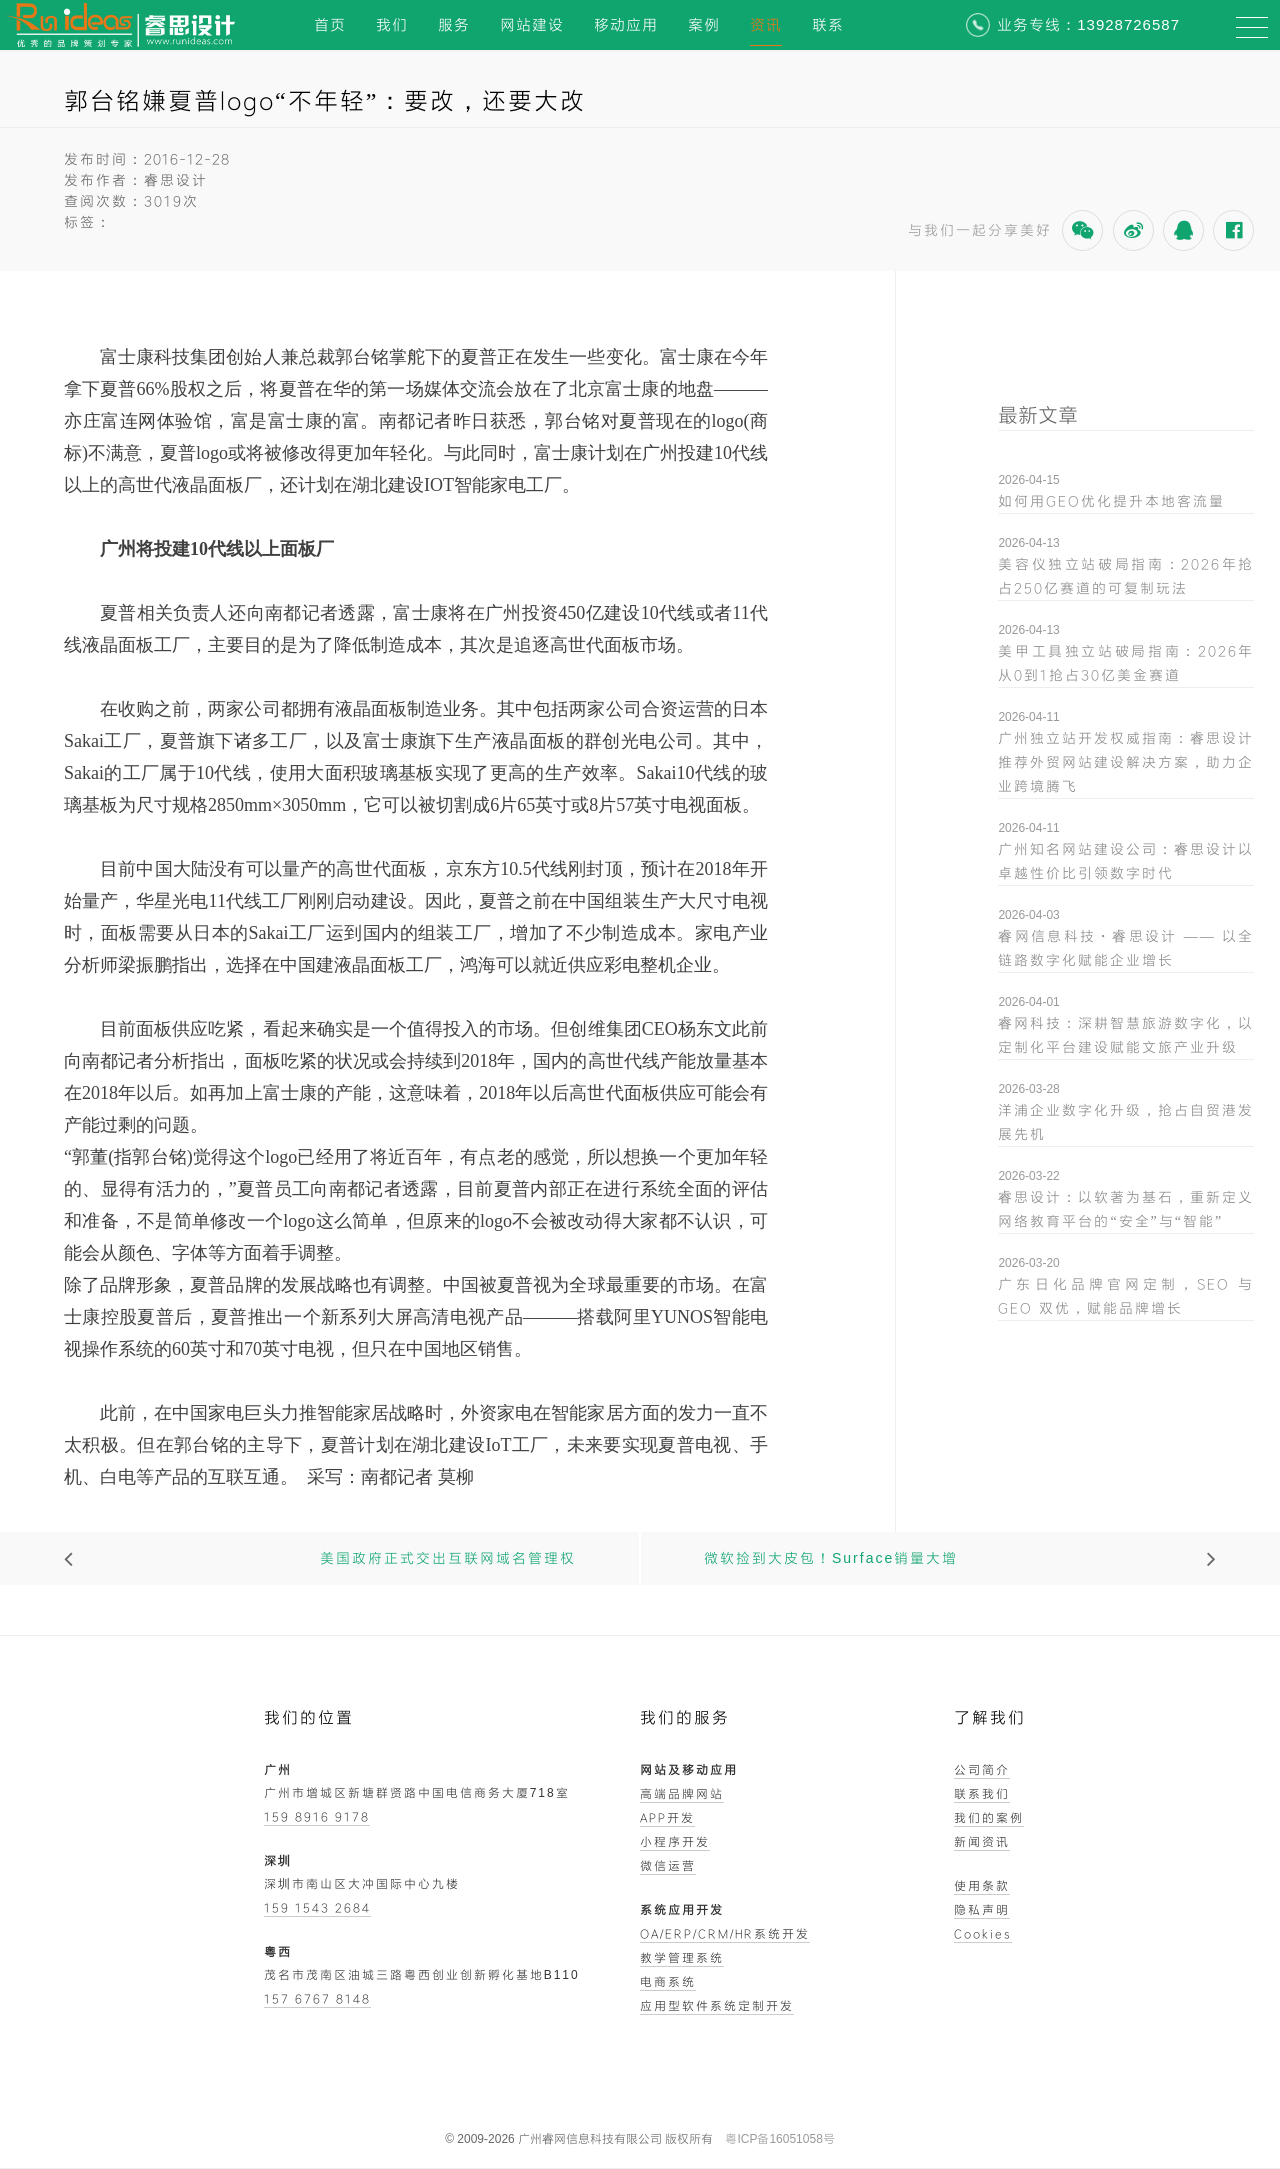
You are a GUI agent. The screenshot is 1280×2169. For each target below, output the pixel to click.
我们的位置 (309, 1717)
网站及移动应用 (689, 1769)
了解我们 (990, 1717)
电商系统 (668, 1981)
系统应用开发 (682, 1909)
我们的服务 (685, 1717)
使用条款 (982, 1885)
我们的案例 (989, 1817)
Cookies (983, 1933)
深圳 (278, 1860)
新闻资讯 (982, 1841)
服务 (454, 24)
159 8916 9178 (317, 1816)
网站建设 (532, 24)
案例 (704, 24)
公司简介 (982, 1769)
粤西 (278, 1951)
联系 (828, 24)
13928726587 (1128, 24)
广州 (278, 1769)
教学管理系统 (682, 1957)
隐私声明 (982, 1909)
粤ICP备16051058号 (779, 2139)
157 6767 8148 (317, 1998)
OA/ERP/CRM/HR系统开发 (725, 1933)
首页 (330, 24)
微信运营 (668, 1865)
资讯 (766, 24)
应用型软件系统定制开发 (717, 2005)
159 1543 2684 (317, 1907)
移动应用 (626, 24)
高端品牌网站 (682, 1793)
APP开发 (667, 1817)
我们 (392, 24)
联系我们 (982, 1793)
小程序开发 (675, 1841)
